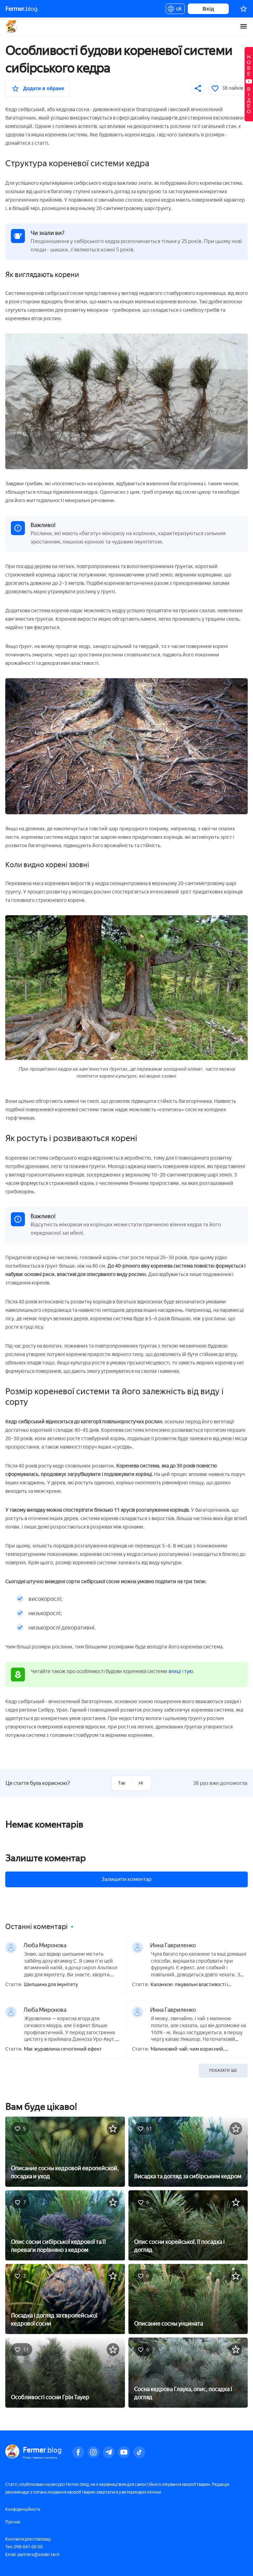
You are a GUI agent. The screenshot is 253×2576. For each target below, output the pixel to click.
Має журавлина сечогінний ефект (63, 2049)
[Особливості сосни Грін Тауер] (65, 2372)
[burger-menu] (243, 26)
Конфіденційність (22, 2509)
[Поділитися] (198, 88)
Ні (141, 1783)
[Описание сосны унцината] (188, 2298)
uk (175, 10)
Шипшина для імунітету (51, 1985)
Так (121, 1783)
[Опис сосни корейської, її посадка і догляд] (188, 2225)
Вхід (208, 9)
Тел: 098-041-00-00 (24, 2546)
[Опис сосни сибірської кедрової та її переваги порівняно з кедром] (65, 2225)
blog (21, 8)
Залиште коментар (45, 1858)
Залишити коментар (126, 1879)
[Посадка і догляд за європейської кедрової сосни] (65, 2298)
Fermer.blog (12, 26)
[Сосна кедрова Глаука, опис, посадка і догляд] (188, 2372)
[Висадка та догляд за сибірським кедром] (188, 2151)
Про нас (13, 2522)
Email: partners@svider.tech (32, 2554)
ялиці (174, 1671)
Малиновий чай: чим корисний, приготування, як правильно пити (189, 2049)
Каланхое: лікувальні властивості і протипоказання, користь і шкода (189, 1985)
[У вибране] (37, 88)
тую (188, 1671)
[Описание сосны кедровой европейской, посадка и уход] (65, 2151)
